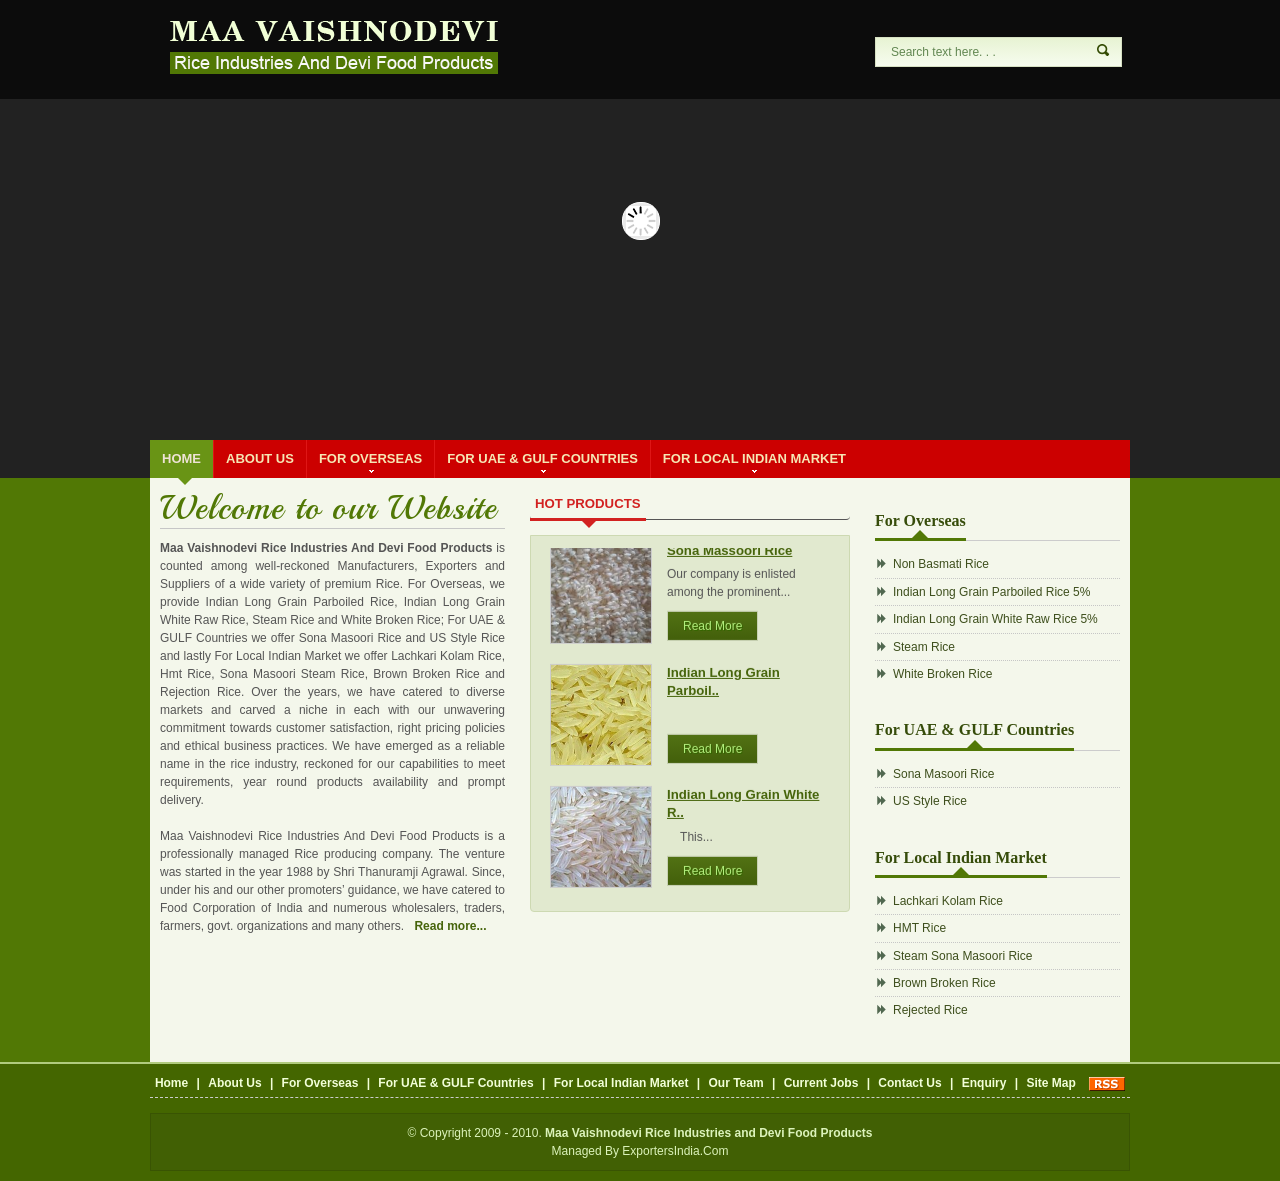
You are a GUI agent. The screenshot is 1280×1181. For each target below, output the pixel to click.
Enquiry (984, 1083)
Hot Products (588, 503)
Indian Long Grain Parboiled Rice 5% (991, 592)
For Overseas (370, 462)
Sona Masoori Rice (943, 774)
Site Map (1050, 1083)
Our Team (735, 1083)
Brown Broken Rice (944, 983)
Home (181, 458)
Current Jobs (821, 1083)
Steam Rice (924, 647)
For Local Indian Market (754, 462)
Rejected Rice (930, 1010)
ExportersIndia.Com (675, 1151)
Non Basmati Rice (941, 564)
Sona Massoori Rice (729, 556)
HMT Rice (919, 928)
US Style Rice (930, 801)
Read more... (450, 926)
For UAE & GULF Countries (542, 462)
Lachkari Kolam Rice (948, 901)
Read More (712, 632)
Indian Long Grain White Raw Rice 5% (995, 619)
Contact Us (909, 1083)
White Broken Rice (942, 674)
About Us (260, 458)
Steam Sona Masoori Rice (962, 956)
